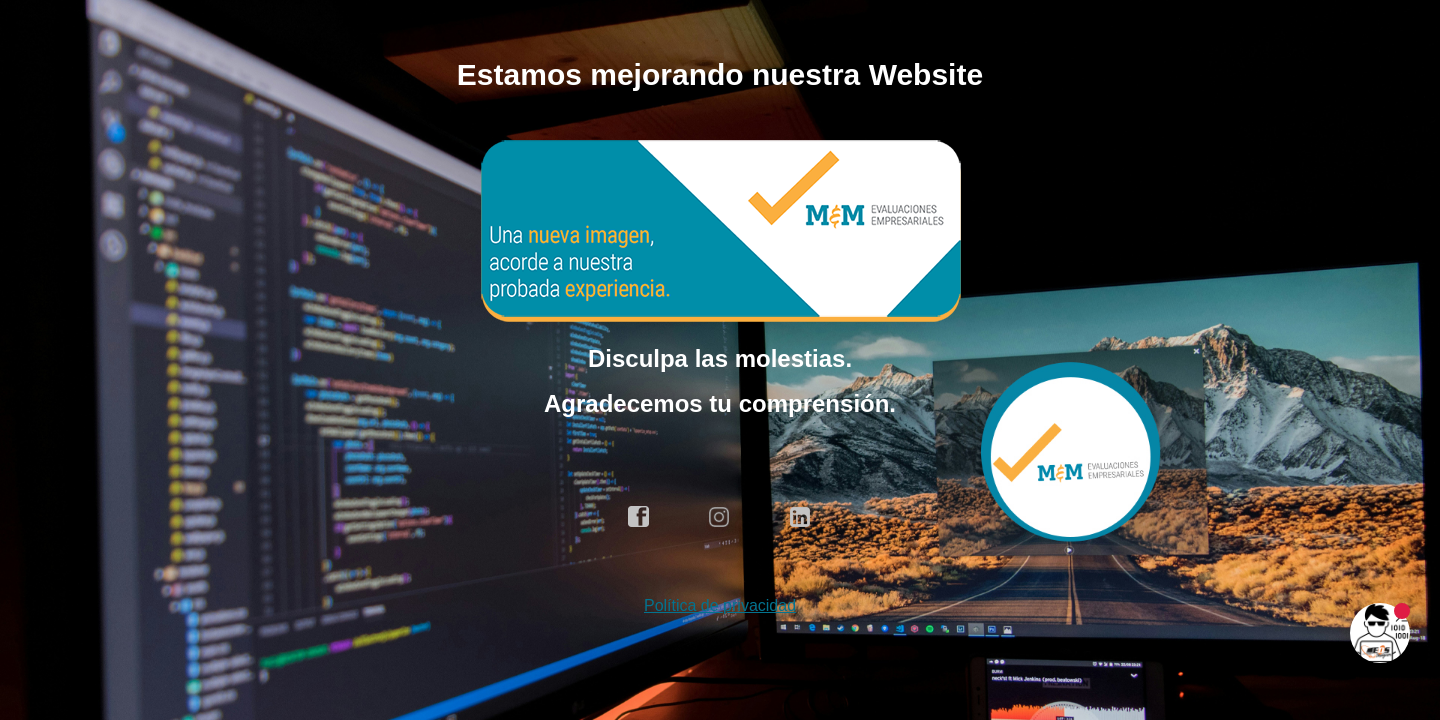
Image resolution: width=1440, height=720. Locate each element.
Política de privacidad (720, 605)
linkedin (801, 517)
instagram (720, 517)
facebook (639, 517)
